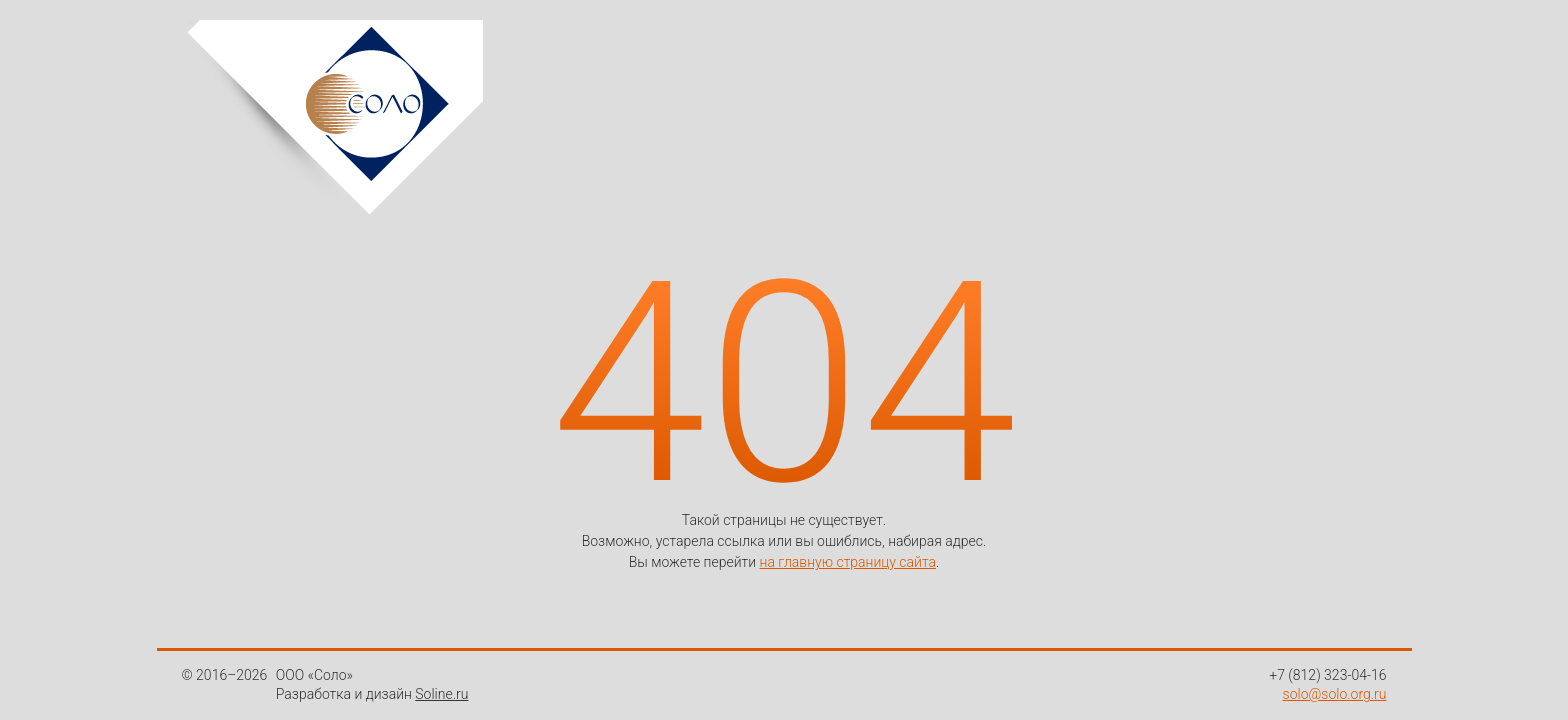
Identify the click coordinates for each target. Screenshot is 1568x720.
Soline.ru (441, 694)
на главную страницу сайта (848, 562)
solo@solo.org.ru (1335, 694)
